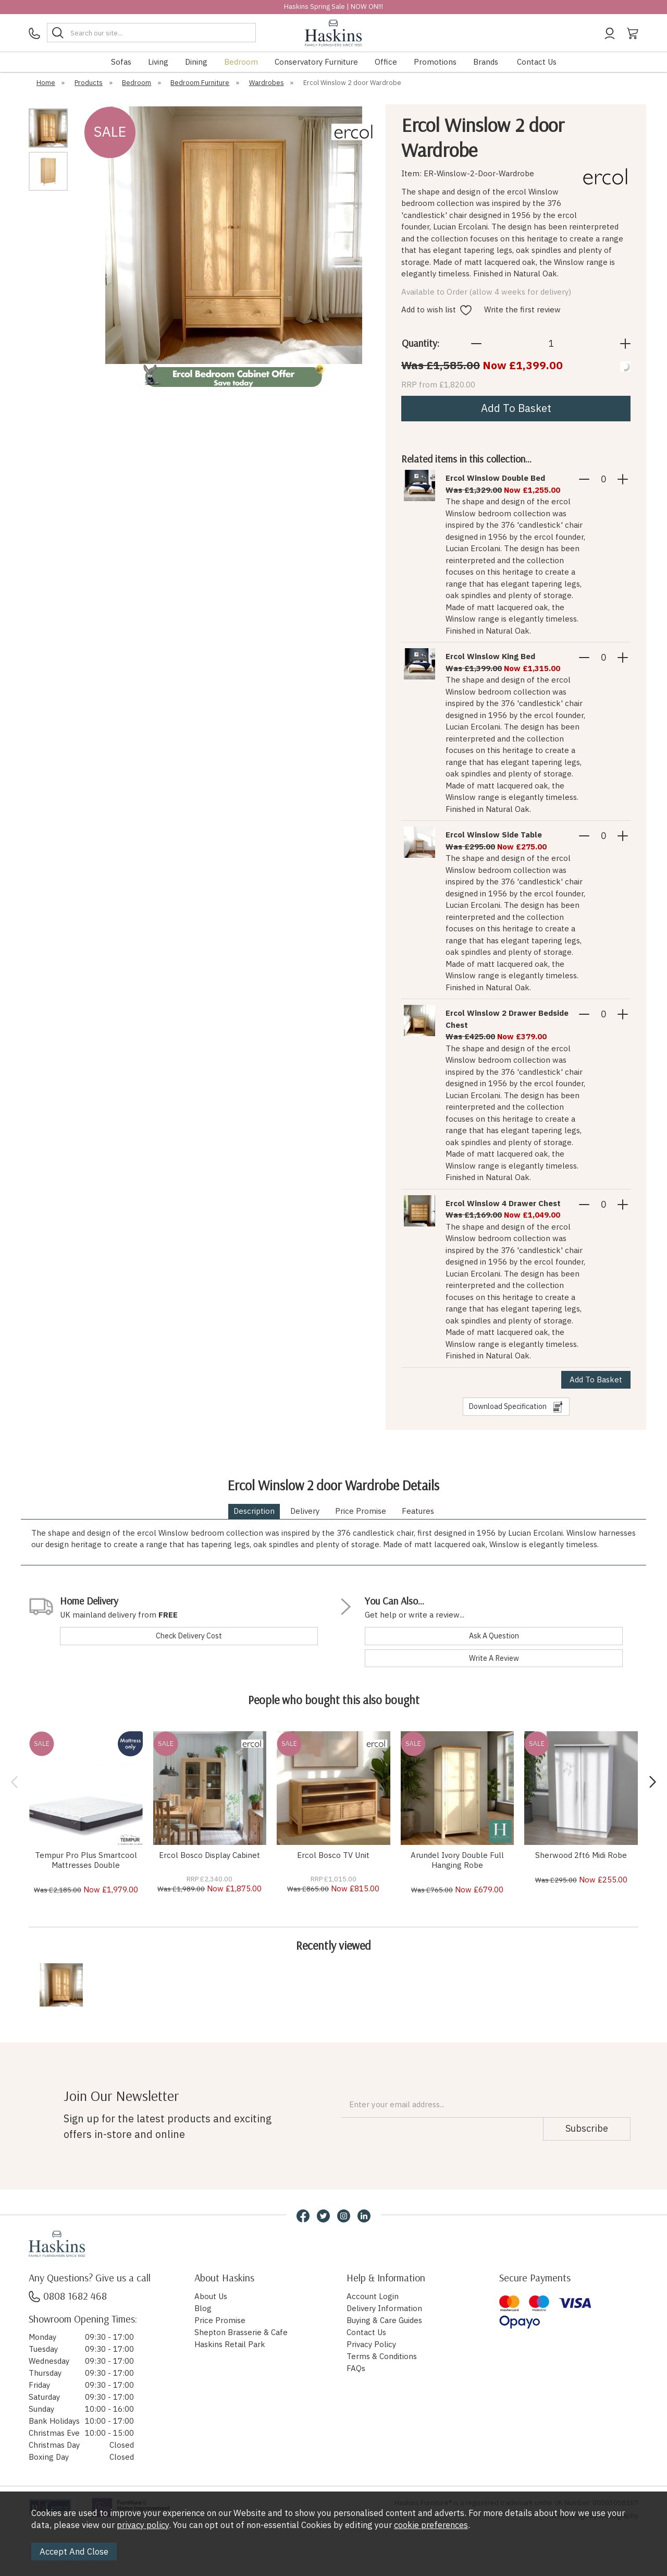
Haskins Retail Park (229, 2344)
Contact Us (537, 62)
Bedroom (241, 62)
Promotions (435, 62)
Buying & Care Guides (384, 2320)
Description (254, 1511)
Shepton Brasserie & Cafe (241, 2332)
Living (158, 62)
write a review (494, 1658)
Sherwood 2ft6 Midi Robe (581, 1855)
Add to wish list (436, 309)
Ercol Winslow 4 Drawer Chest (503, 1203)
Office (386, 62)
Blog (203, 2308)
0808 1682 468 (68, 2295)
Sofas (121, 62)
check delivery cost (189, 1636)
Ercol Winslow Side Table (494, 835)
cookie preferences (431, 2525)
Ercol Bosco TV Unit (333, 1855)
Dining (196, 62)
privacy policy (143, 2525)
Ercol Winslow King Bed (490, 656)
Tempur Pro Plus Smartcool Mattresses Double (86, 1860)
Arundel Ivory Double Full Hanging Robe (457, 1860)
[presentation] (14, 1782)
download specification (516, 1407)
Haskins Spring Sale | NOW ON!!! (333, 6)
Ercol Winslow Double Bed (495, 478)
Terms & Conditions (382, 2356)
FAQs (356, 2368)
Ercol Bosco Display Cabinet (209, 1855)
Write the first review (522, 309)
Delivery (304, 1511)
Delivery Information (384, 2308)
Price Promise (360, 1511)
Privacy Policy (371, 2344)
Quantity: (420, 343)
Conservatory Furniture (316, 62)
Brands (485, 62)
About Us (210, 2296)
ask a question (494, 1636)
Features (418, 1511)
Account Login (373, 2296)
